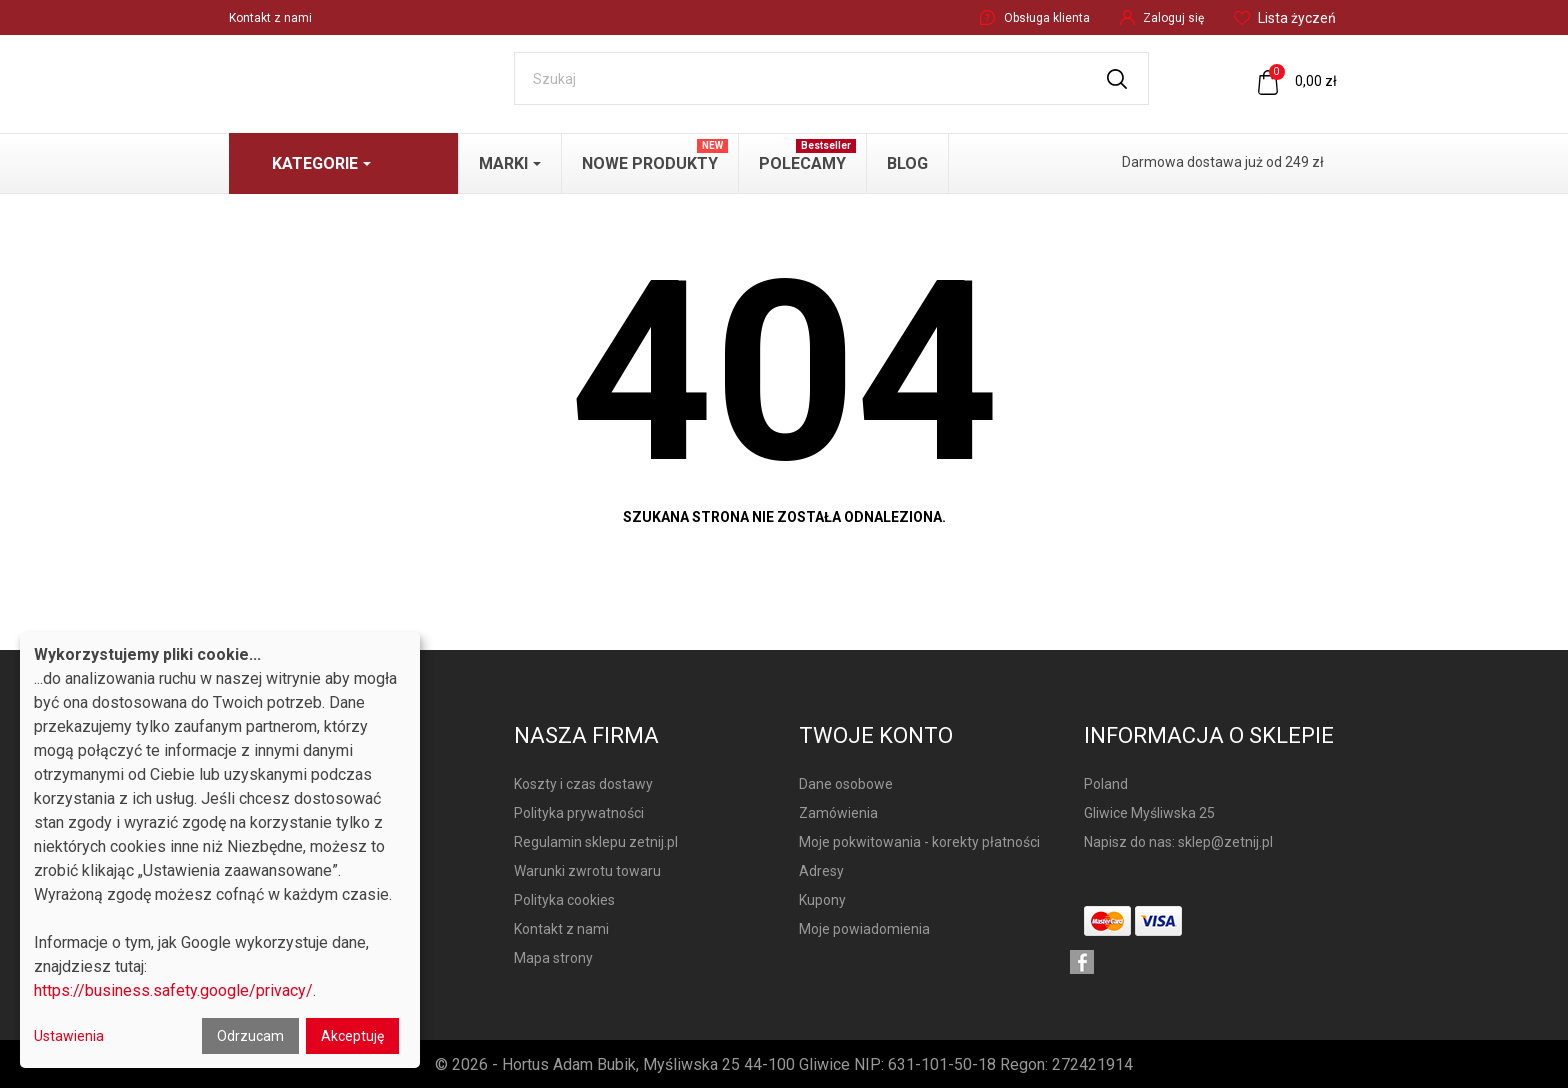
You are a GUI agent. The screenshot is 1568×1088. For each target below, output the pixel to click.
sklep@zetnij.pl (1225, 842)
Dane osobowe (846, 784)
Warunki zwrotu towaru (587, 871)
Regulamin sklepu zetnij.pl (596, 842)
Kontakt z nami (270, 18)
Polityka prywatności (579, 813)
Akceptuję (352, 1036)
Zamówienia (838, 813)
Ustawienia (69, 1036)
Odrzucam (250, 1036)
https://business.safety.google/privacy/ (173, 990)
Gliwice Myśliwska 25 (1149, 813)
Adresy (821, 871)
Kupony (822, 900)
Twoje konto (876, 735)
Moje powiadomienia (864, 929)
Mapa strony (553, 958)
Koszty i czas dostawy (583, 784)
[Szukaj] (831, 78)
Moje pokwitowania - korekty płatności (919, 842)
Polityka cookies (564, 900)
